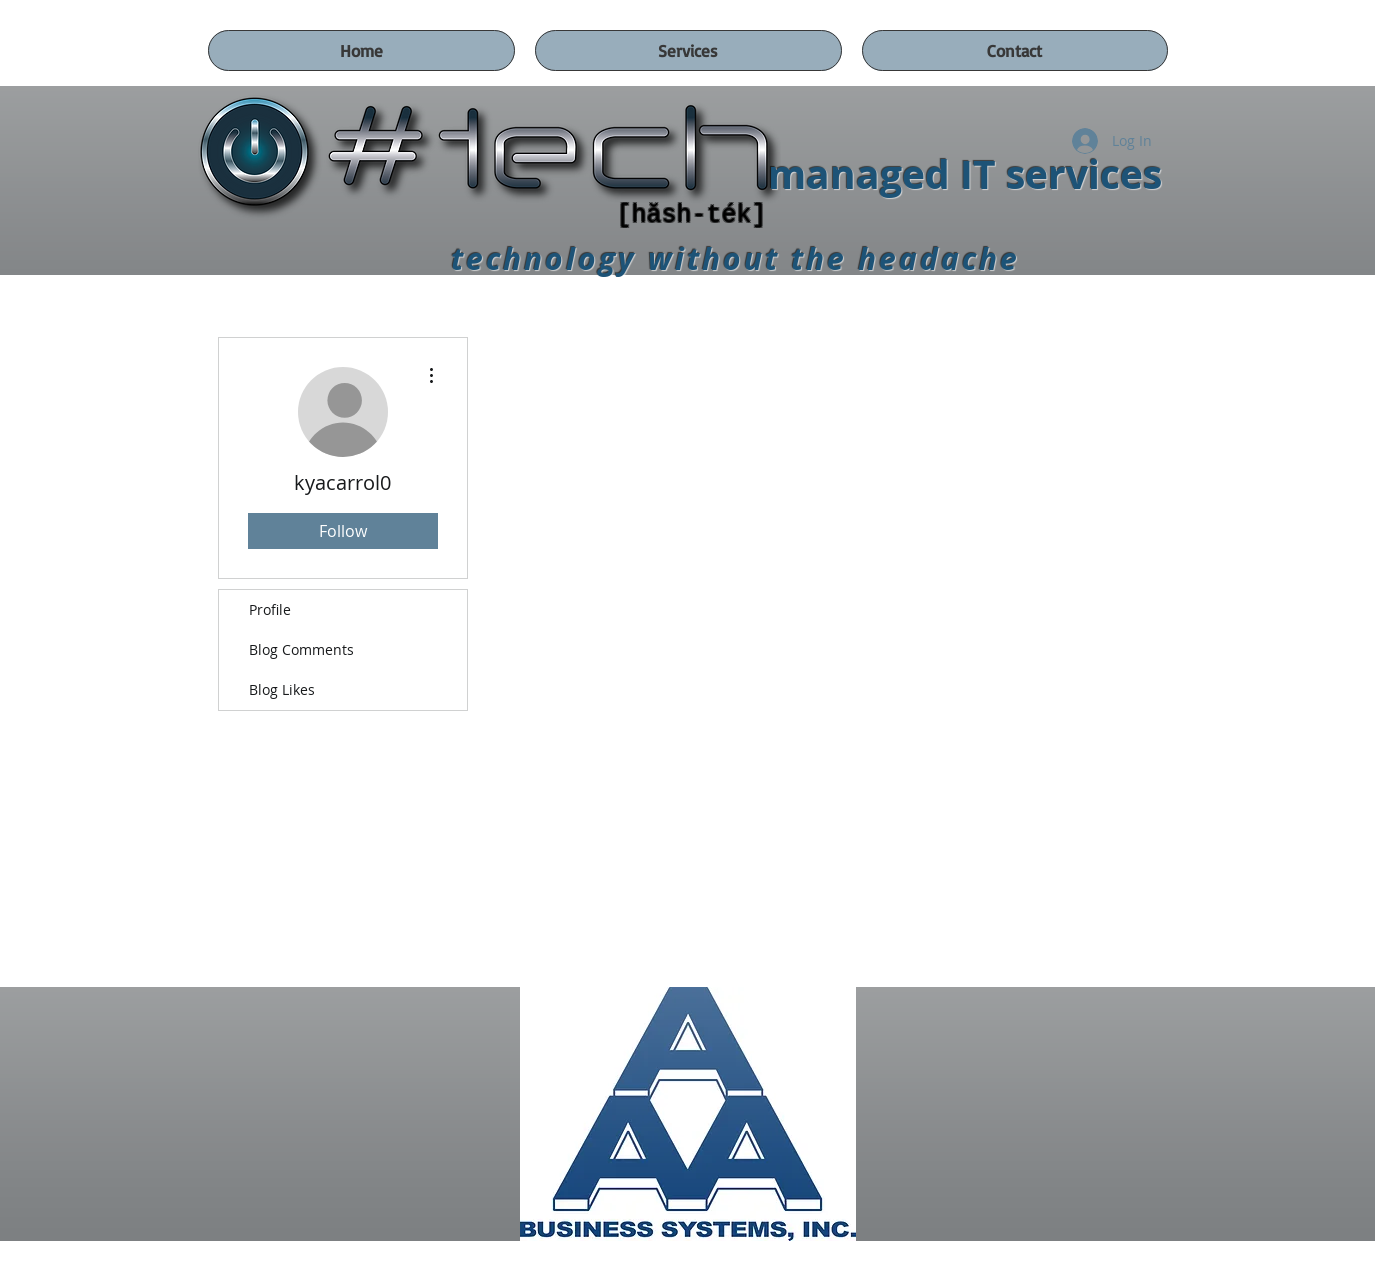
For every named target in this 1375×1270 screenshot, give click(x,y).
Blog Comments (301, 649)
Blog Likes (282, 689)
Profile (270, 609)
